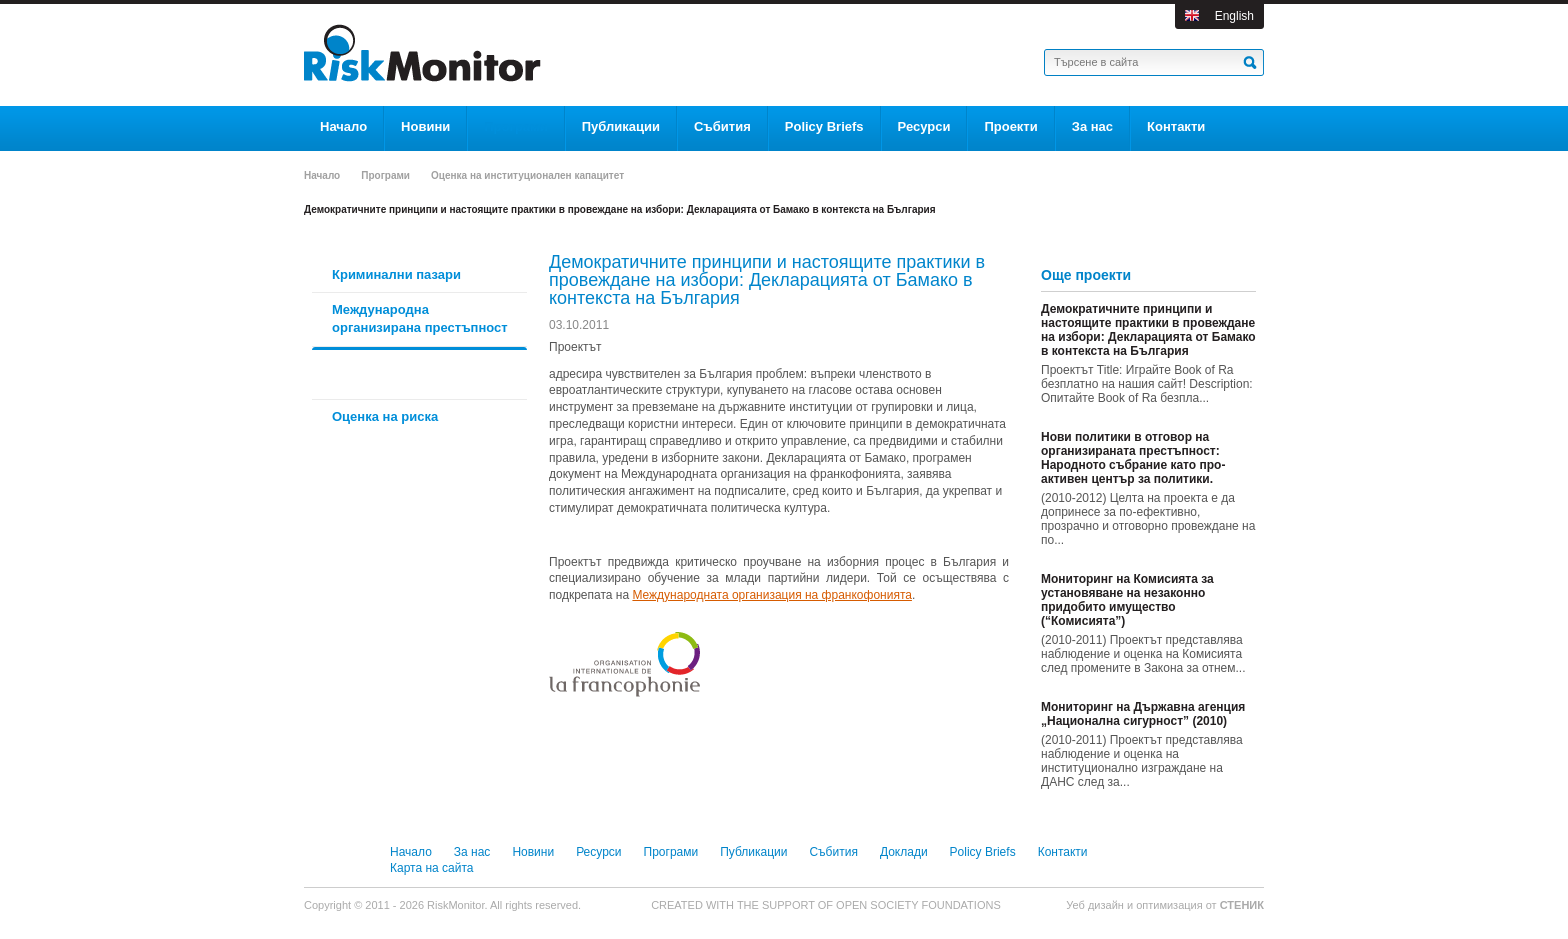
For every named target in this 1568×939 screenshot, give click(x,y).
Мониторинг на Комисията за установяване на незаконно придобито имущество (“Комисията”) (1127, 600)
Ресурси (598, 852)
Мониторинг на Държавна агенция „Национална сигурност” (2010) (1143, 714)
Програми (385, 175)
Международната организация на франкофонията (772, 595)
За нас (472, 852)
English (1234, 16)
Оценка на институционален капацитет (527, 175)
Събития (833, 852)
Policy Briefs (983, 852)
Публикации (753, 852)
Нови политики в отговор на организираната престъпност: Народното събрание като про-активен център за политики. (1133, 458)
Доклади (904, 852)
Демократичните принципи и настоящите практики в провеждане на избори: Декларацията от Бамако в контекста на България (1148, 330)
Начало (322, 175)
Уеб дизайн (1096, 905)
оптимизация (1169, 905)
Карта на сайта (432, 868)
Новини (533, 852)
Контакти (1063, 852)
